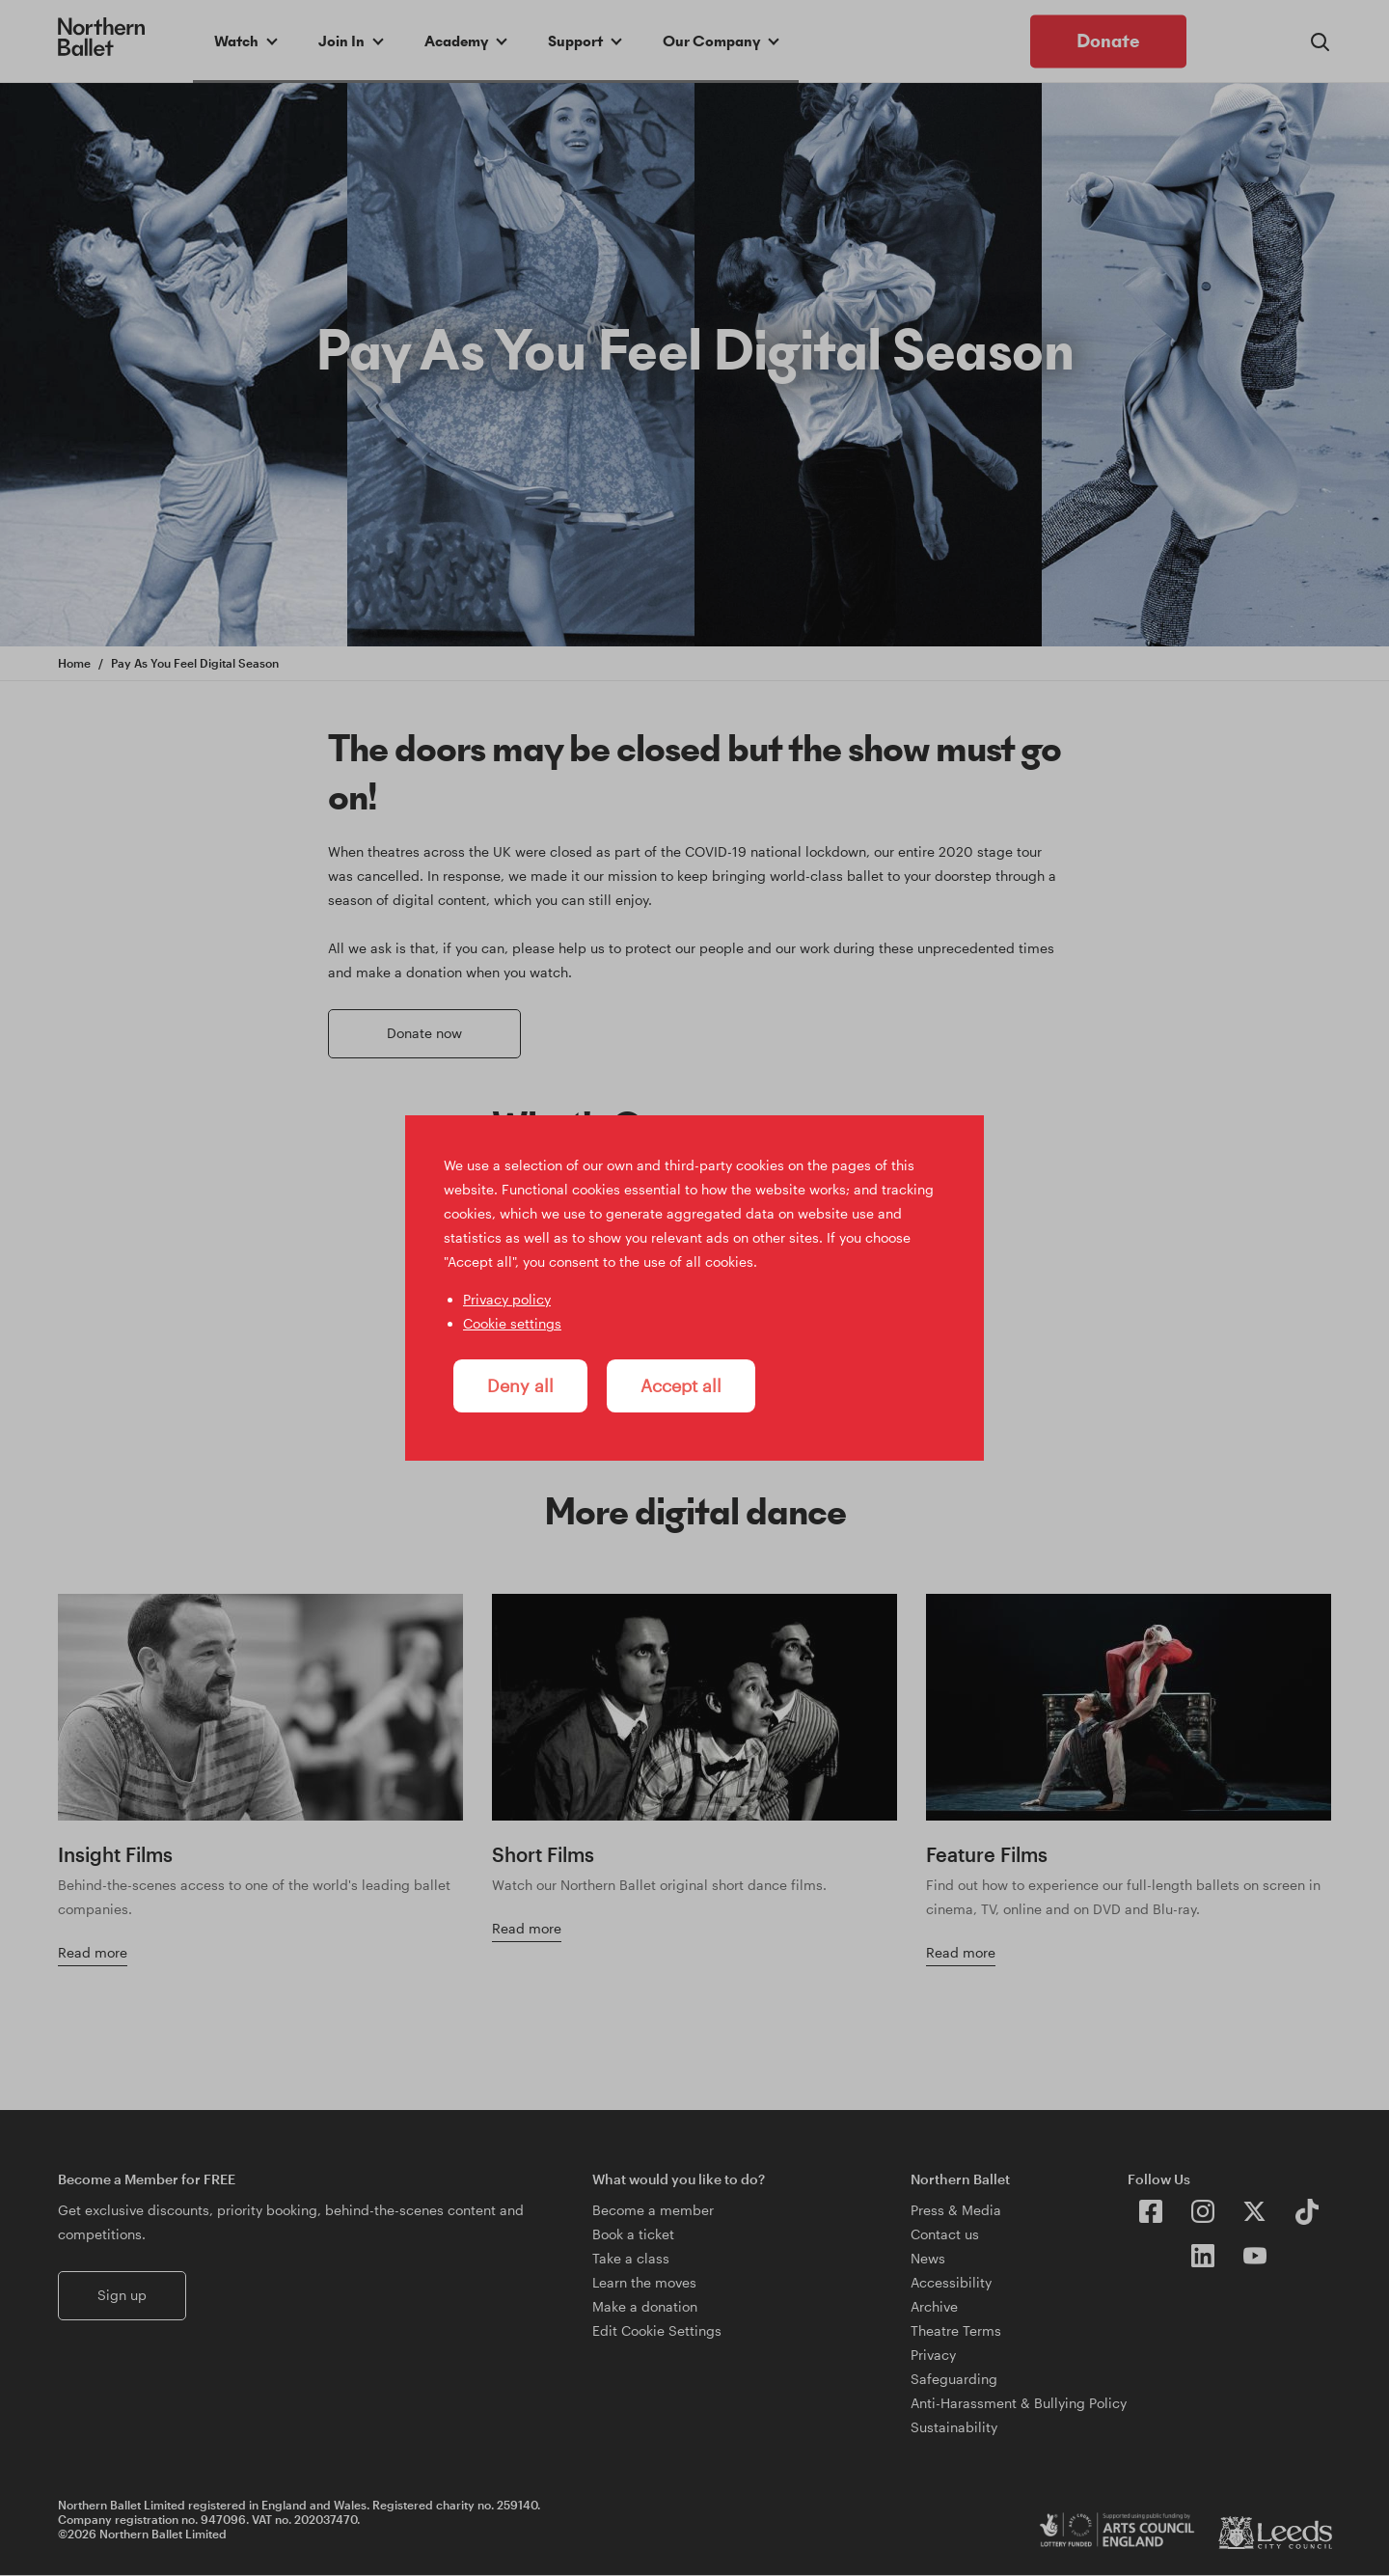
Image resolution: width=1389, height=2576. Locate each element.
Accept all (681, 1385)
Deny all (520, 1385)
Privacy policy (507, 1299)
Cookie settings (512, 1323)
